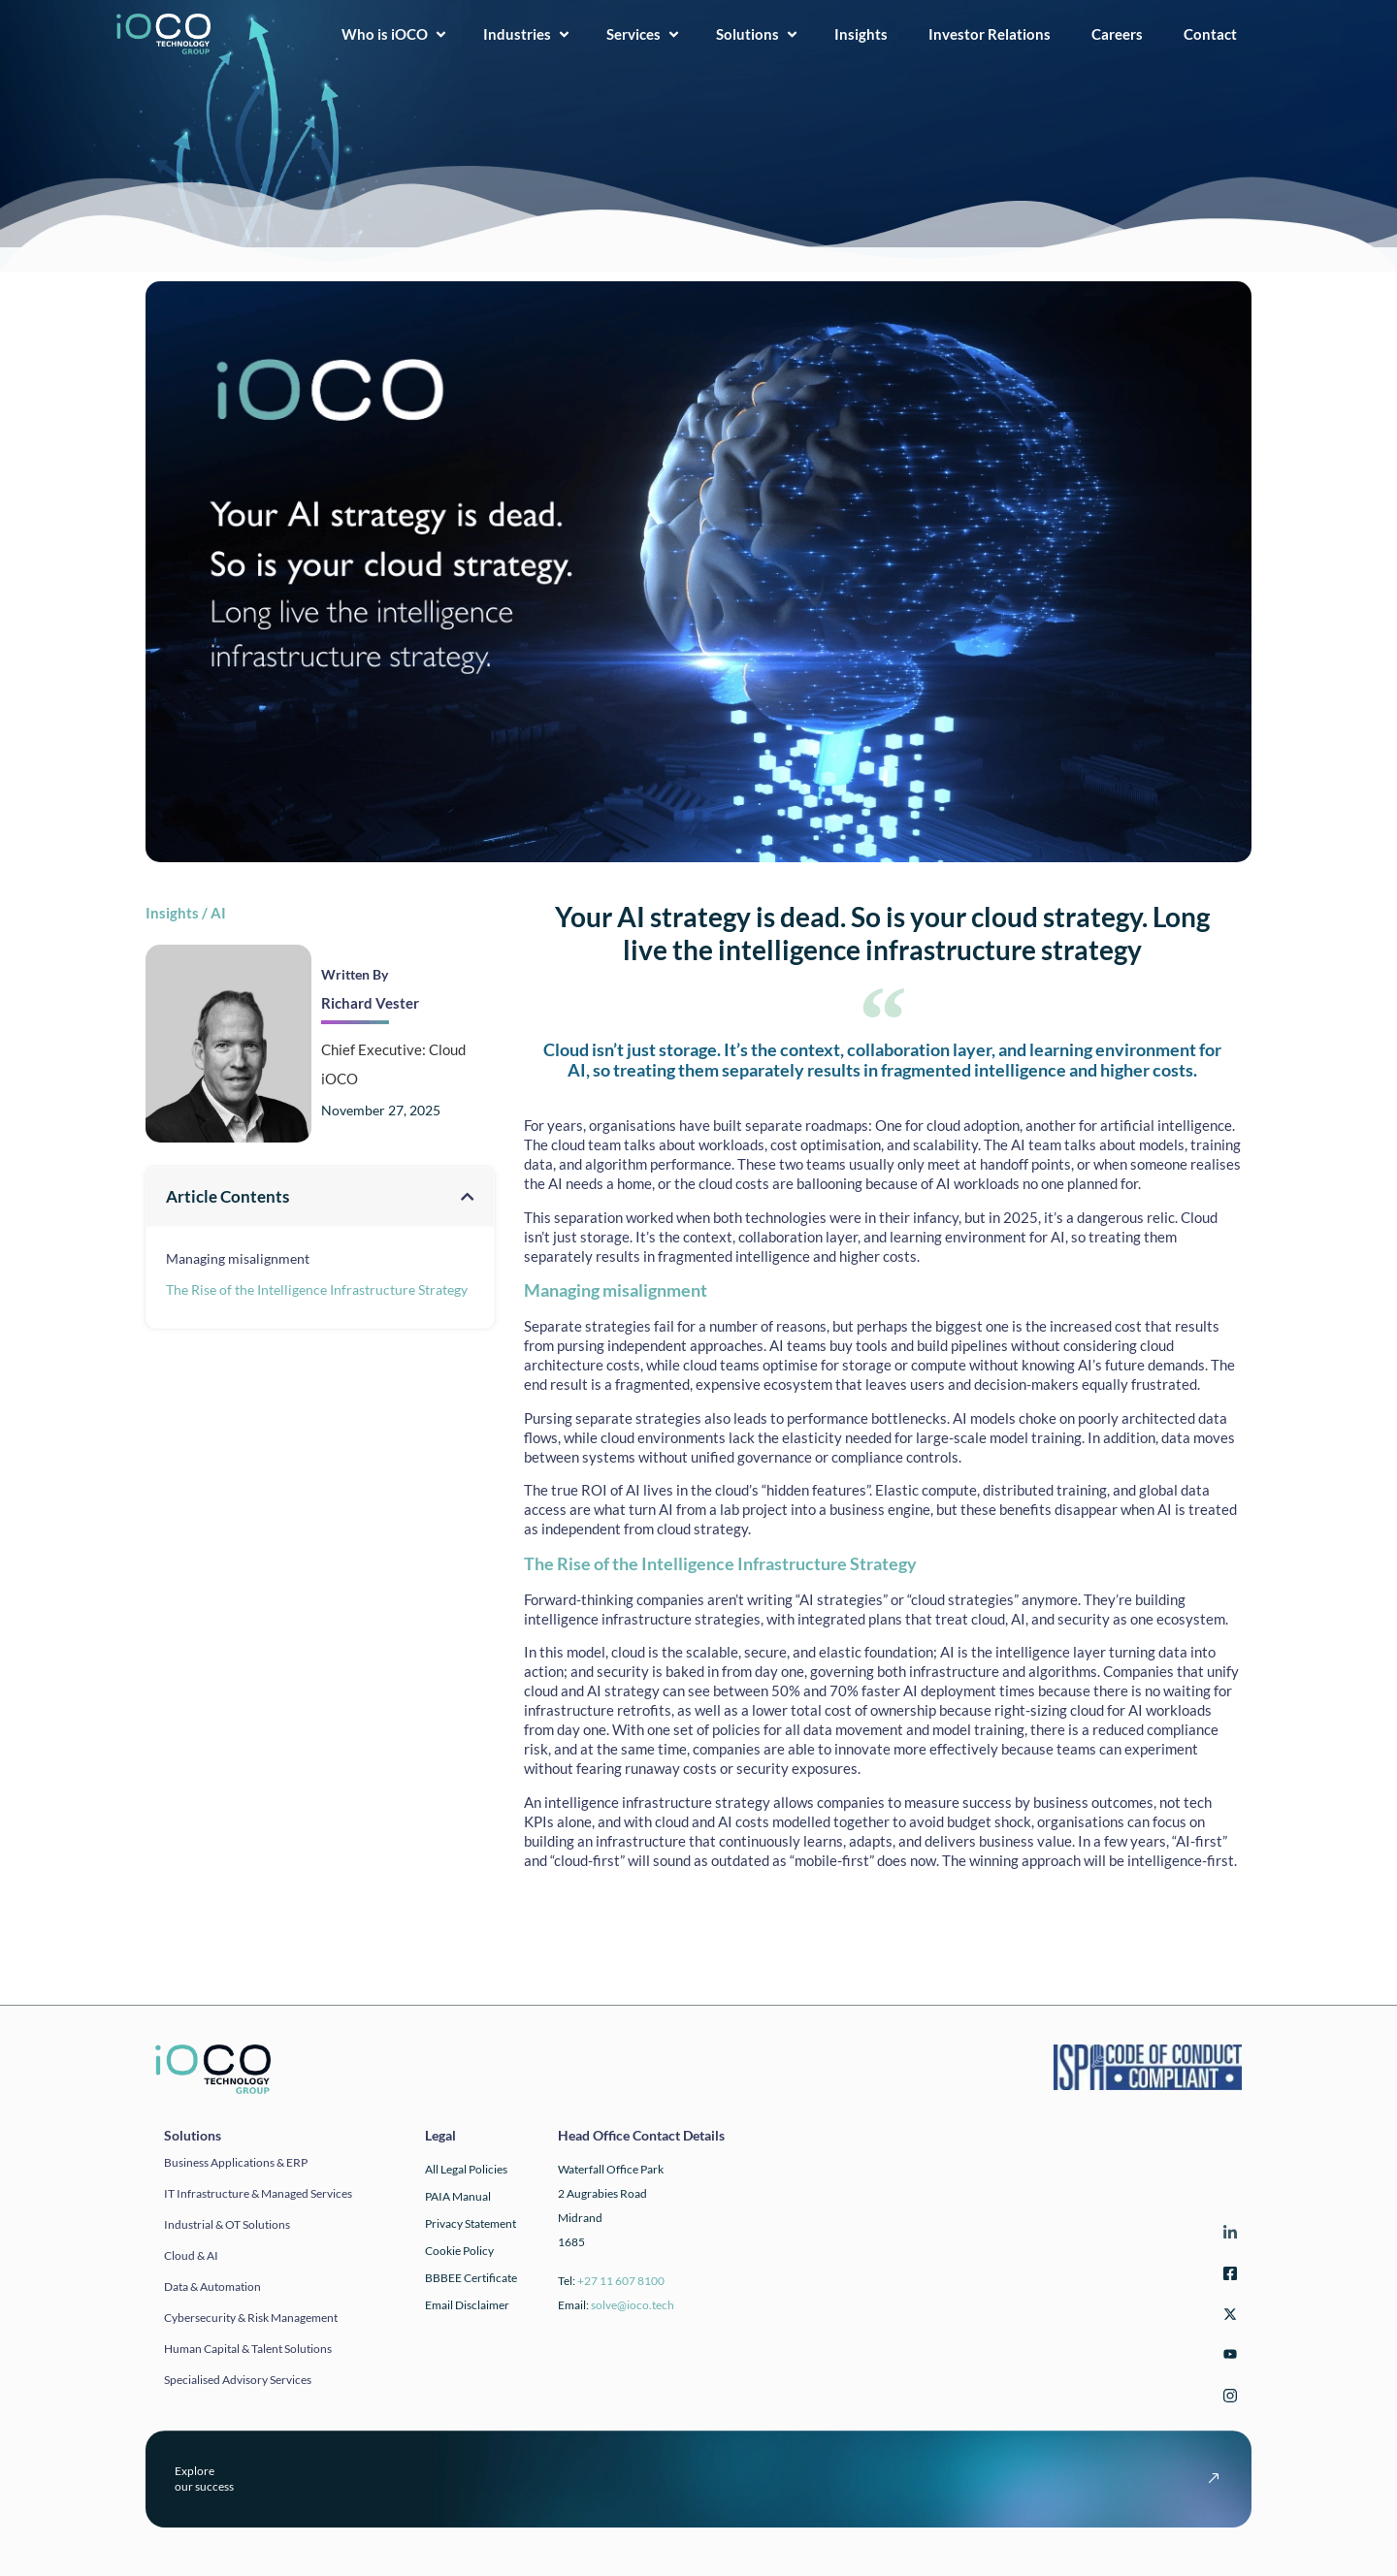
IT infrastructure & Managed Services (258, 2193)
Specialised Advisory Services (237, 2379)
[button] (467, 1196)
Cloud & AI (191, 2255)
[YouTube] (1227, 2357)
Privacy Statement (470, 2223)
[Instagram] (1227, 2398)
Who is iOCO (394, 34)
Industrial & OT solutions (227, 2224)
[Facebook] (1227, 2276)
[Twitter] (1227, 2316)
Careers (1122, 34)
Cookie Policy (459, 2250)
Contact (1216, 34)
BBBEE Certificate (471, 2277)
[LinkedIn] (1227, 2235)
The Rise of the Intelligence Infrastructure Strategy (317, 1289)
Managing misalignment (237, 1258)
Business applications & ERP (236, 2162)
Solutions (757, 34)
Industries (527, 34)
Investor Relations (995, 34)
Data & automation (212, 2286)
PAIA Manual (458, 2196)
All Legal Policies (466, 2169)
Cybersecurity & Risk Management (251, 2317)
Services (643, 34)
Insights (866, 34)
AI (218, 912)
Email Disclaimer (467, 2305)
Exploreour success (204, 2478)
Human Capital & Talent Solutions (248, 2348)
